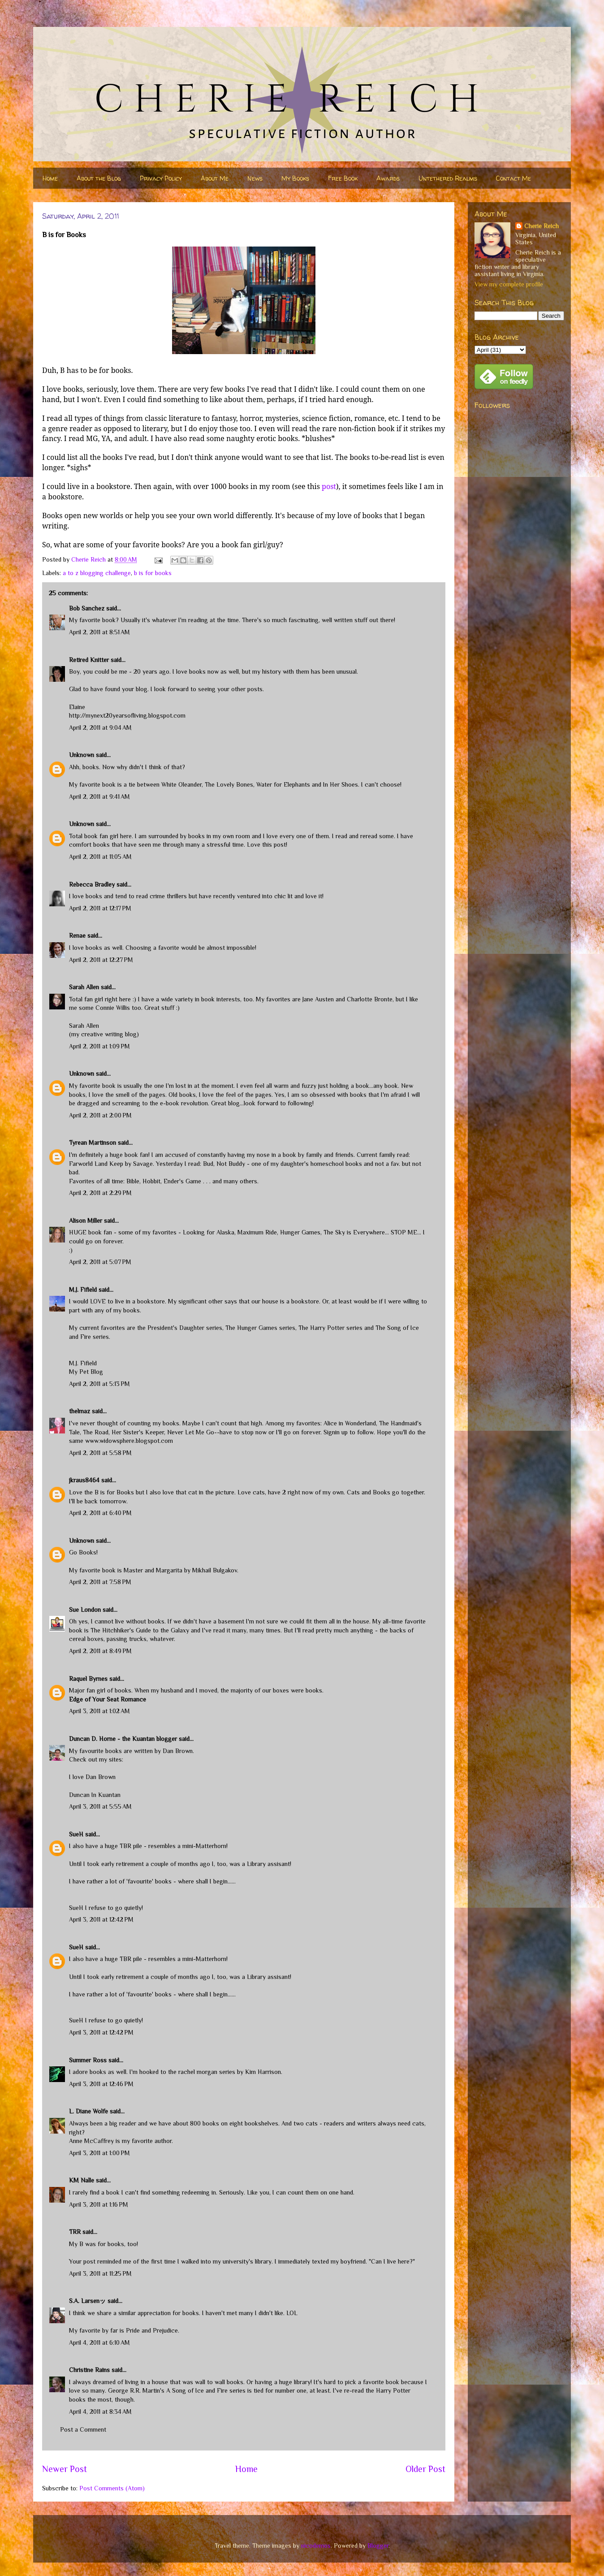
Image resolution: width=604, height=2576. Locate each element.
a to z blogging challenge (97, 572)
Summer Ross (88, 2060)
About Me (215, 178)
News (255, 178)
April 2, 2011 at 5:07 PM (100, 1261)
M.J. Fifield (83, 1289)
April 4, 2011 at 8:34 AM (100, 2411)
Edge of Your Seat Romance (107, 1699)
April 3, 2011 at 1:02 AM (99, 1710)
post (329, 486)
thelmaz (79, 1411)
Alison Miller (85, 1220)
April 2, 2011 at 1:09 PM (99, 1046)
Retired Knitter (89, 659)
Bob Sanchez (86, 608)
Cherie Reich (541, 225)
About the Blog (99, 178)
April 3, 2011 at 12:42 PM (101, 1919)
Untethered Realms (447, 178)
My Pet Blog (86, 1371)
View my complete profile (509, 284)
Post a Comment (83, 2429)
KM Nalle (81, 2180)
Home (50, 178)
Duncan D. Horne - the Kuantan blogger (123, 1738)
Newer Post (64, 2469)
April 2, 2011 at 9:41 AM (99, 796)
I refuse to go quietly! (114, 1907)
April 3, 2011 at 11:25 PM (100, 2273)
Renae (77, 935)
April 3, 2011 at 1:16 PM (98, 2204)
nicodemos (316, 2545)
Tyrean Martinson (92, 1142)
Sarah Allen (84, 987)
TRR (75, 2231)
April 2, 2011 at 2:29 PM (100, 1192)
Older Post (425, 2469)
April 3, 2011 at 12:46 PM (101, 2083)
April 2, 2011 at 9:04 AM (100, 727)
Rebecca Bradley (92, 884)
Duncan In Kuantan (95, 1794)
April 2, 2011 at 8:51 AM (99, 632)
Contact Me (513, 178)
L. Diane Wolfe (88, 2111)
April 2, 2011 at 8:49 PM (100, 1650)
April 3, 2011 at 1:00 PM (99, 2152)
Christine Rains (89, 2369)
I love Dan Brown (92, 1776)
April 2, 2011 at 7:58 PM (100, 1581)
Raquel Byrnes (88, 1678)
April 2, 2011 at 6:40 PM (100, 1512)
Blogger (377, 2545)
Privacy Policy (161, 178)
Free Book (343, 178)
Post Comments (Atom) (112, 2488)
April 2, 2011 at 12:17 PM (100, 908)
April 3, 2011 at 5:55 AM (100, 1806)
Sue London (85, 1609)
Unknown (81, 754)
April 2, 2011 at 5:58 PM (100, 1452)
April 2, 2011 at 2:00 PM (100, 1115)
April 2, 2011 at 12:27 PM (101, 959)
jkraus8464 (84, 1480)
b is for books (153, 572)
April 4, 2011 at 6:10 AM (99, 2342)
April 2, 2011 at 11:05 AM (100, 856)
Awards (388, 178)
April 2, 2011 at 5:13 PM (99, 1383)
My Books (295, 178)
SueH (76, 1834)
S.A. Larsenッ (87, 2300)
